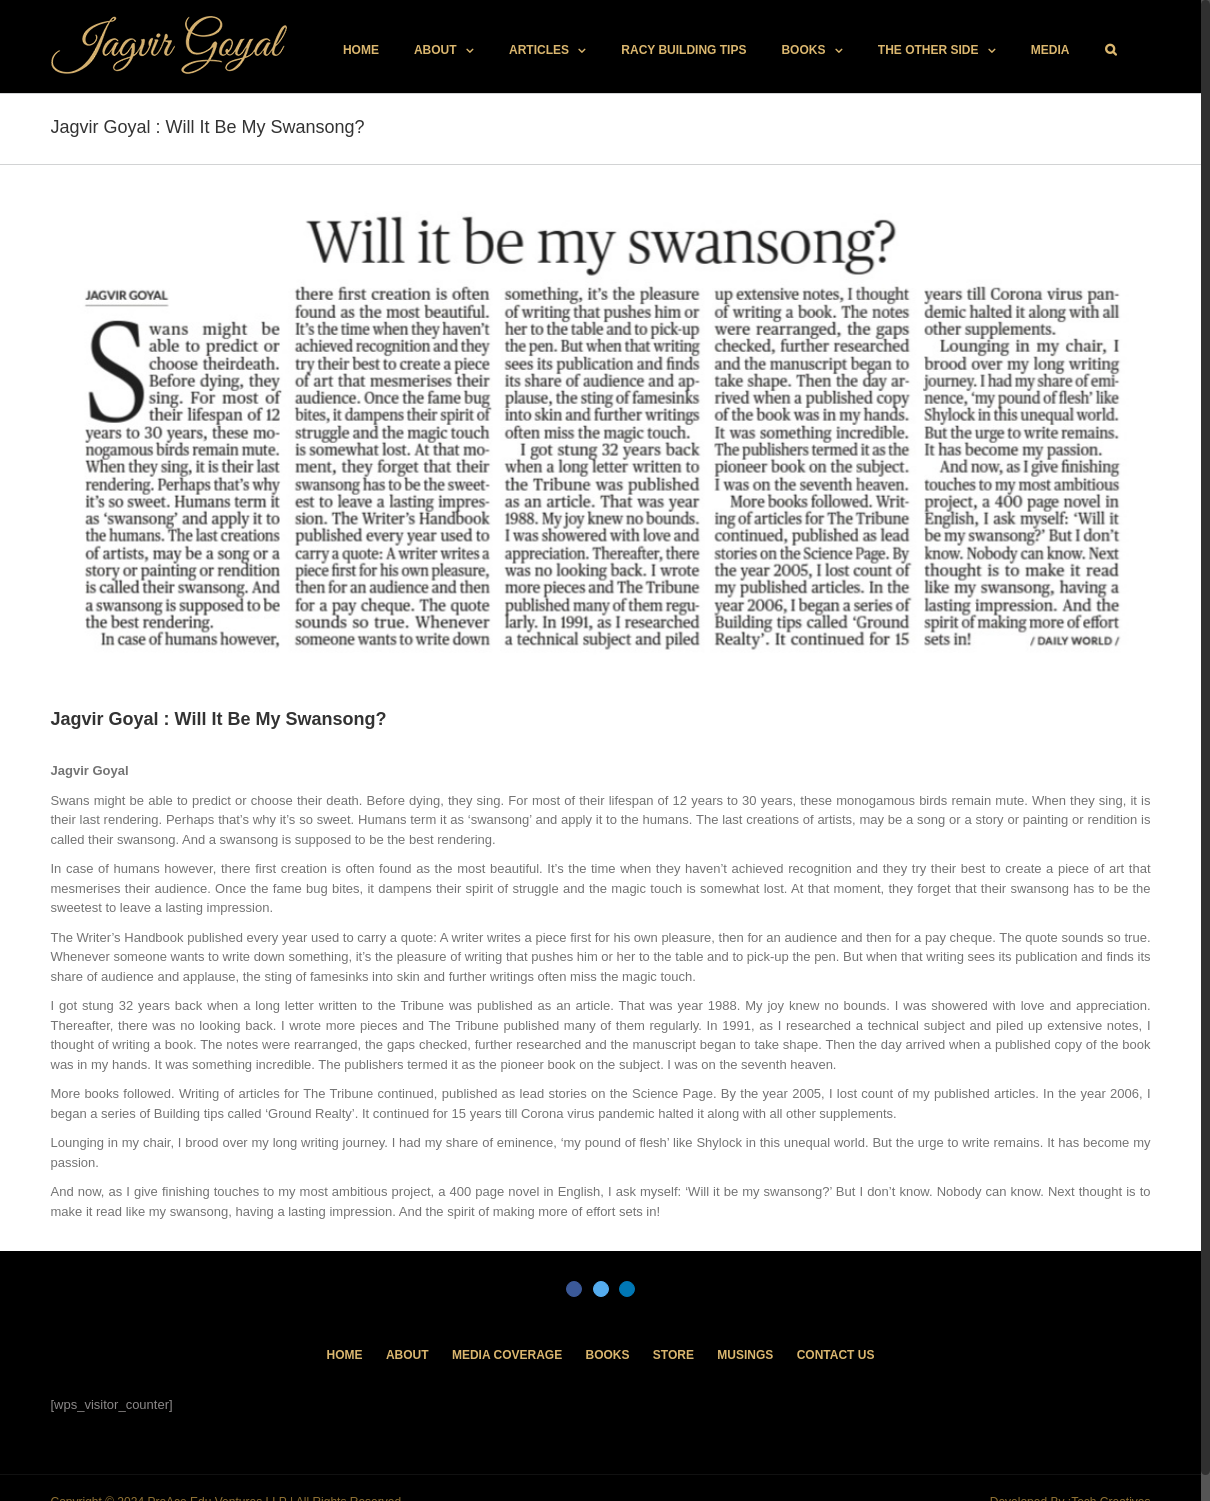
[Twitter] (601, 1289)
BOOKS (607, 1355)
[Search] (1110, 50)
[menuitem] (361, 50)
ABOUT (407, 1355)
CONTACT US (836, 1355)
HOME (345, 1355)
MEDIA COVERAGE (507, 1355)
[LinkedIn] (627, 1289)
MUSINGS (745, 1355)
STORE (673, 1355)
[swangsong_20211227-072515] (601, 435)
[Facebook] (574, 1289)
